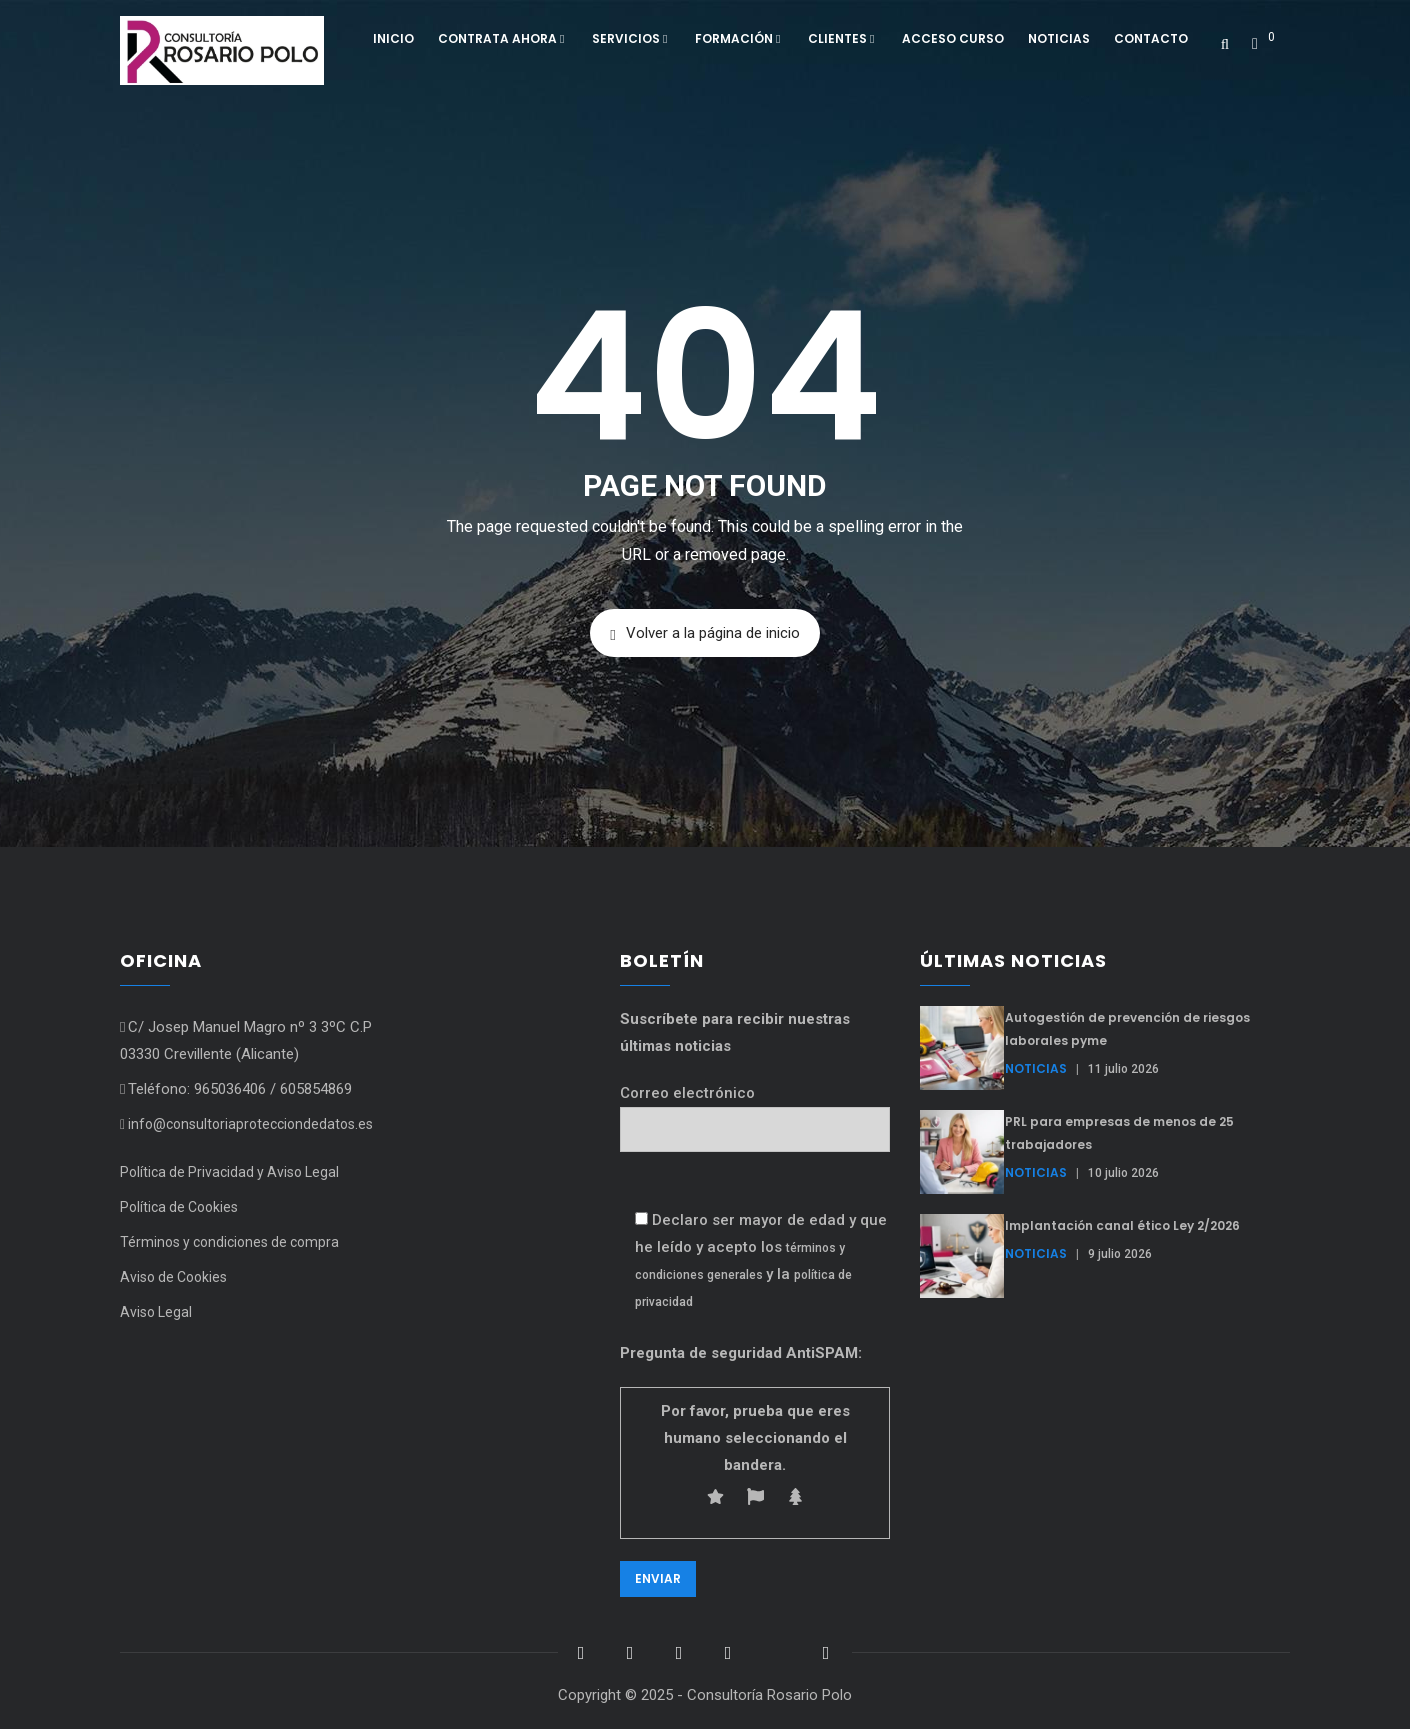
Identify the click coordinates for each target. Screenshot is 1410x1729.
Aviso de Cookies (173, 1277)
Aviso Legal (156, 1312)
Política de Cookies (179, 1207)
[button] (1263, 36)
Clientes (843, 38)
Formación (739, 38)
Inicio (393, 38)
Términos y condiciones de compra (229, 1242)
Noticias (1059, 38)
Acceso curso (953, 38)
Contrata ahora (503, 38)
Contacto (1151, 38)
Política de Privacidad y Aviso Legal (229, 1172)
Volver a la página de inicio (704, 633)
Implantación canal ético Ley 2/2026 (1122, 1225)
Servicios (631, 38)
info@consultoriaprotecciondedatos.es (246, 1124)
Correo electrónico (755, 1111)
